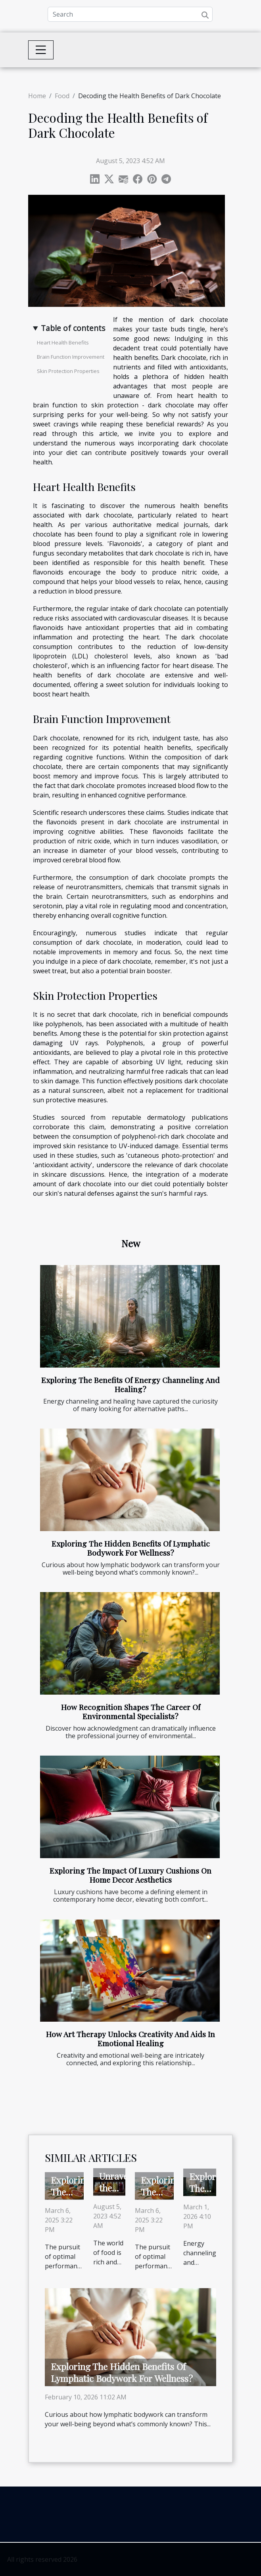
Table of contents (73, 328)
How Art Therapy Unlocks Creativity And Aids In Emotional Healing (130, 2038)
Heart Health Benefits (63, 342)
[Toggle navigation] (41, 49)
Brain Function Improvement (70, 356)
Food (62, 95)
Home (37, 95)
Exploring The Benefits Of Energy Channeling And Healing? (130, 1384)
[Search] (130, 14)
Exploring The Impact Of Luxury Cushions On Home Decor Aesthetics (130, 1875)
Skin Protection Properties (68, 371)
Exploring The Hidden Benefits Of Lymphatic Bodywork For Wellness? (131, 1548)
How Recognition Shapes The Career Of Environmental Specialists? (130, 1711)
